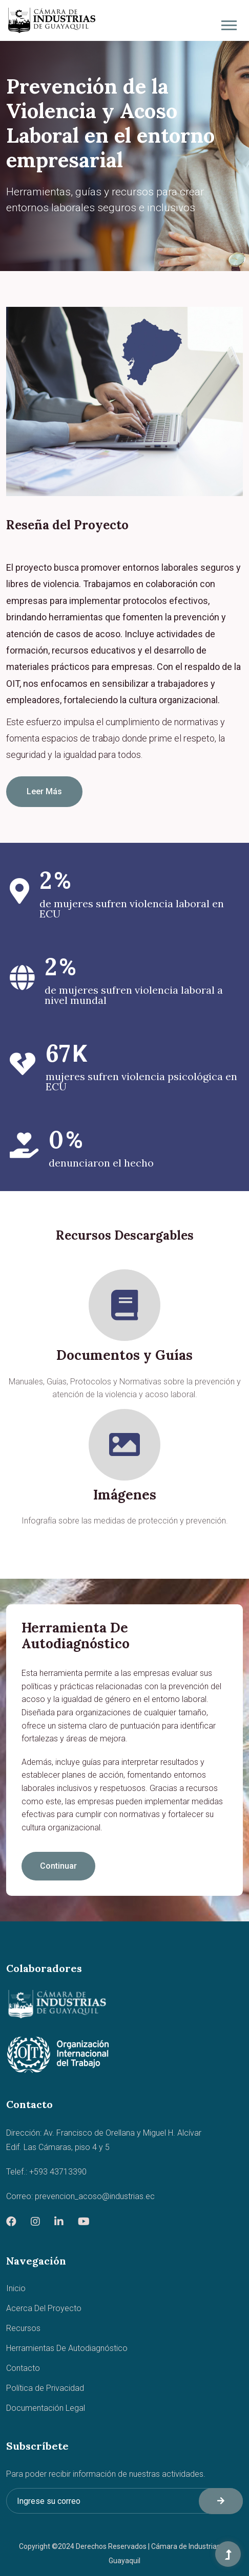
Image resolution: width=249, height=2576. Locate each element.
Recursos (23, 2328)
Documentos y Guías (124, 1355)
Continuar (58, 1866)
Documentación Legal (45, 2408)
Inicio (16, 2288)
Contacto (23, 2368)
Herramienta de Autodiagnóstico (76, 1635)
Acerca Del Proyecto (43, 2308)
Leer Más (44, 791)
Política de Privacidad (45, 2388)
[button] (228, 23)
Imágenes (124, 1494)
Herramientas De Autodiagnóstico (67, 2348)
